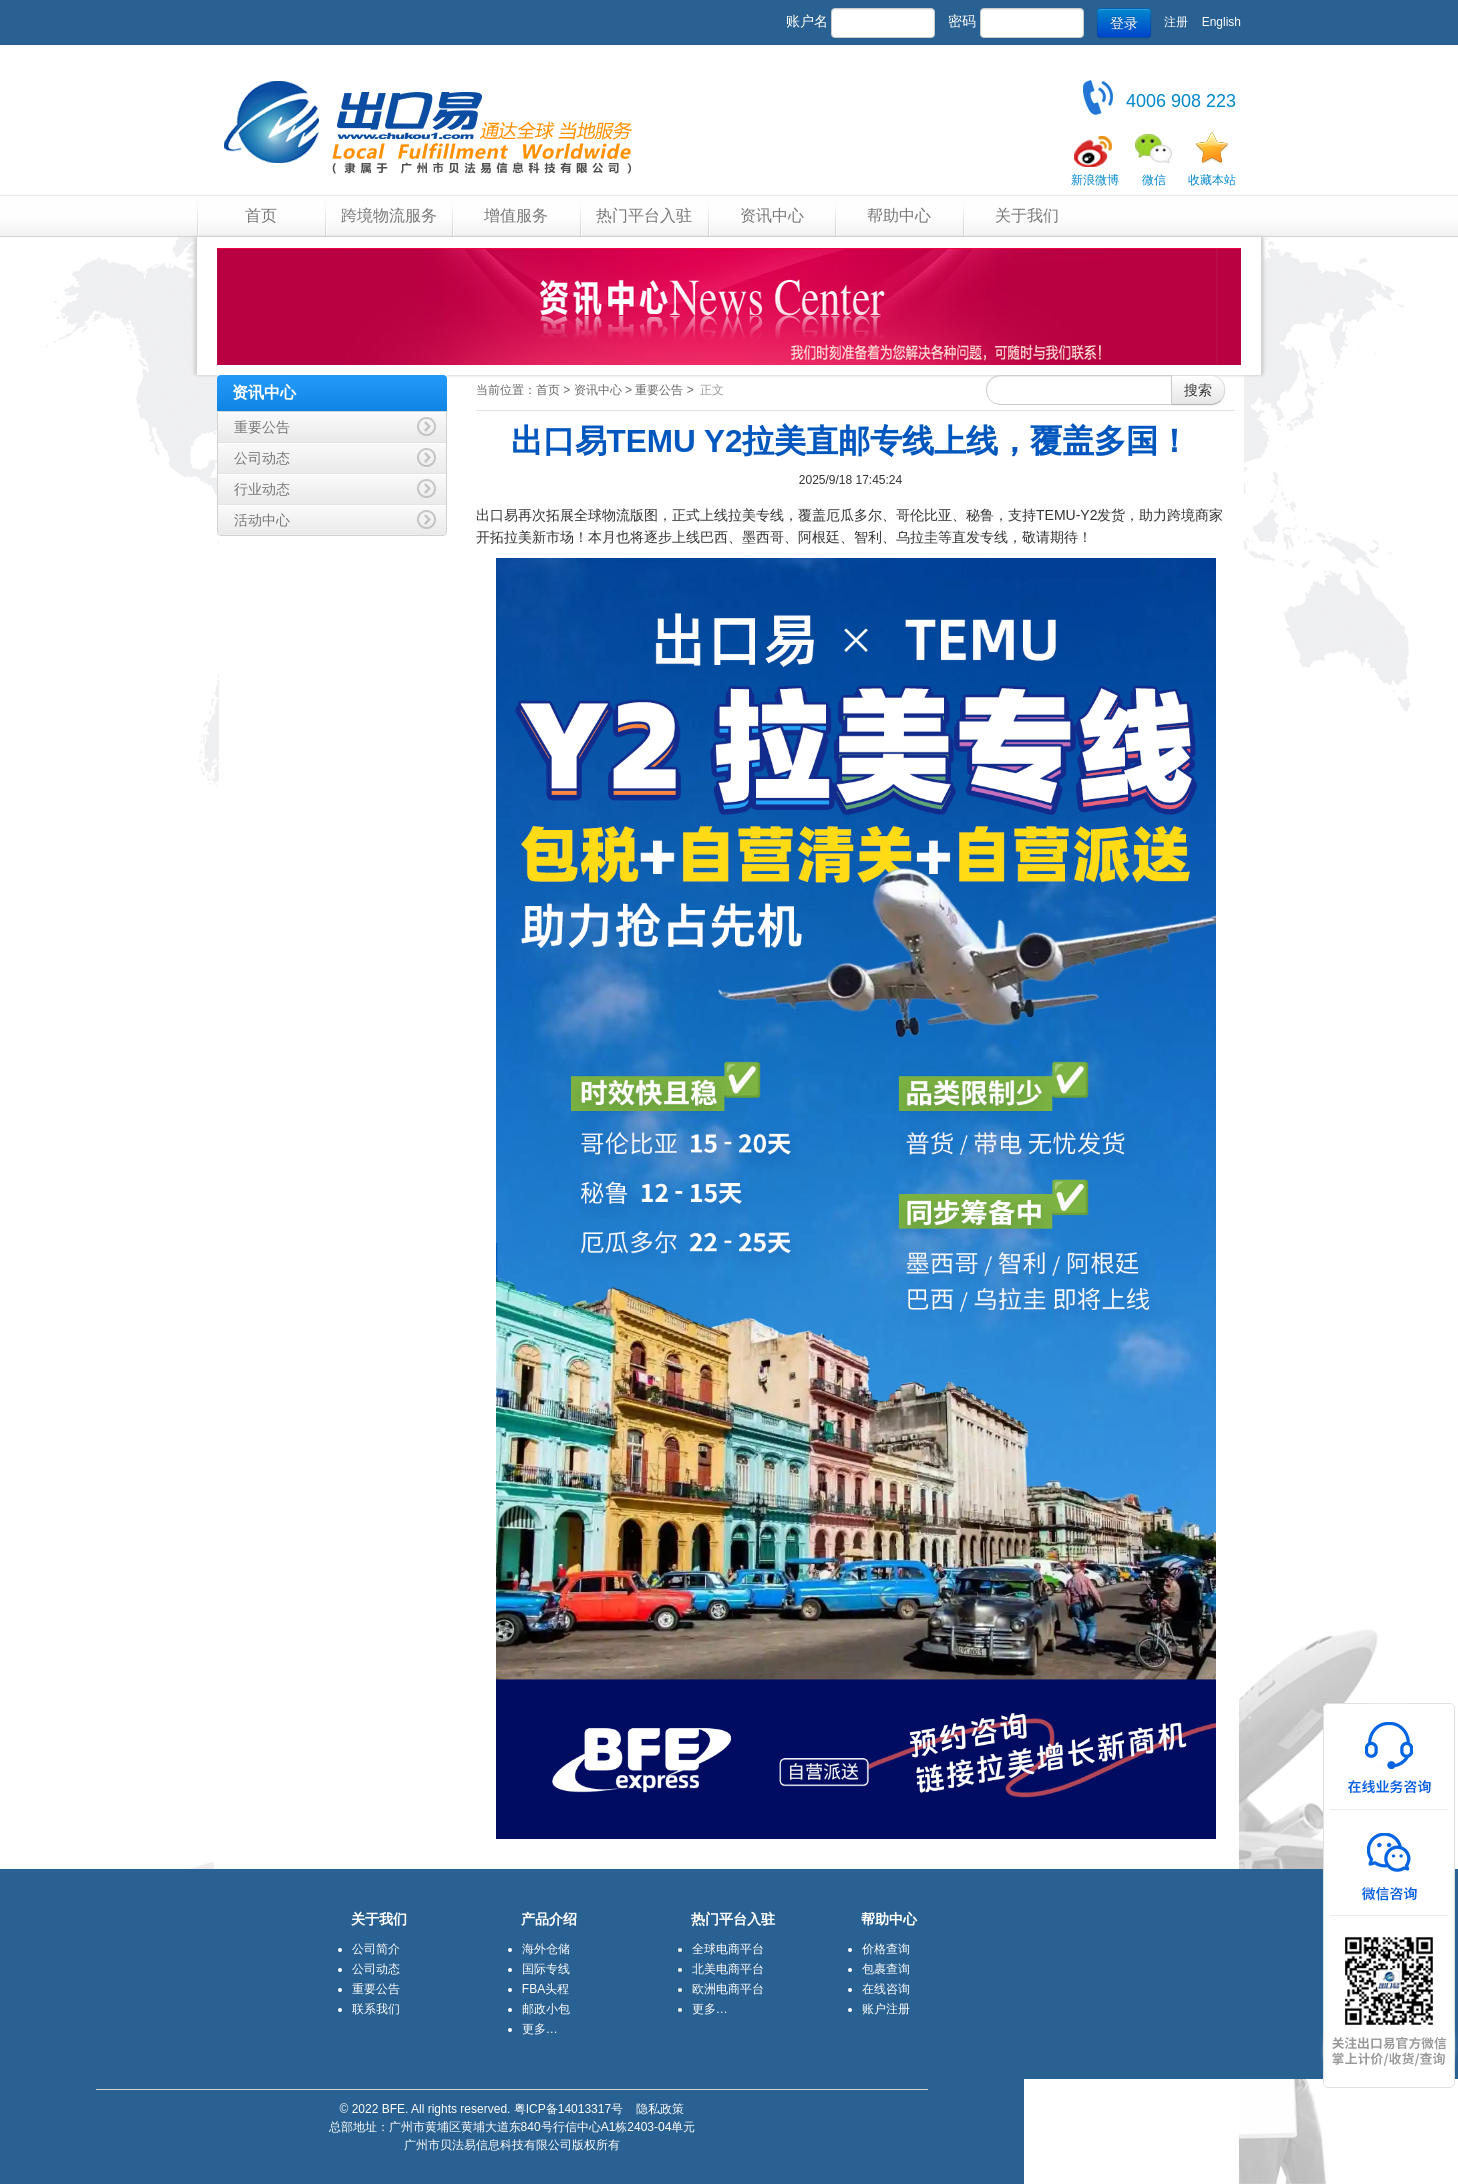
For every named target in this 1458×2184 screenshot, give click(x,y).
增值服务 (516, 215)
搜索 (1198, 390)
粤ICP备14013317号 (568, 2109)
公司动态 (376, 1969)
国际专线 (546, 1969)
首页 (261, 215)
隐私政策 (660, 2109)
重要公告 (659, 390)
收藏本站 (1212, 180)
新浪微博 (1095, 180)
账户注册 (886, 2009)
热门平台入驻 (644, 215)
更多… (540, 2029)
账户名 (807, 21)
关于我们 (1027, 215)
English (1221, 22)
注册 (1176, 22)
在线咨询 (886, 1989)
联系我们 (376, 2009)
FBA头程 (545, 1989)
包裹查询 (886, 1969)
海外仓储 (546, 1949)
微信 (1154, 180)
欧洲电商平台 (728, 1989)
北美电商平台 (728, 1969)
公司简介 (376, 1949)
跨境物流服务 (389, 215)
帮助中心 (899, 215)
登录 (1124, 23)
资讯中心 (772, 215)
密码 (962, 21)
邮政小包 (546, 2009)
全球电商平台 (728, 1949)
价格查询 (886, 1949)
